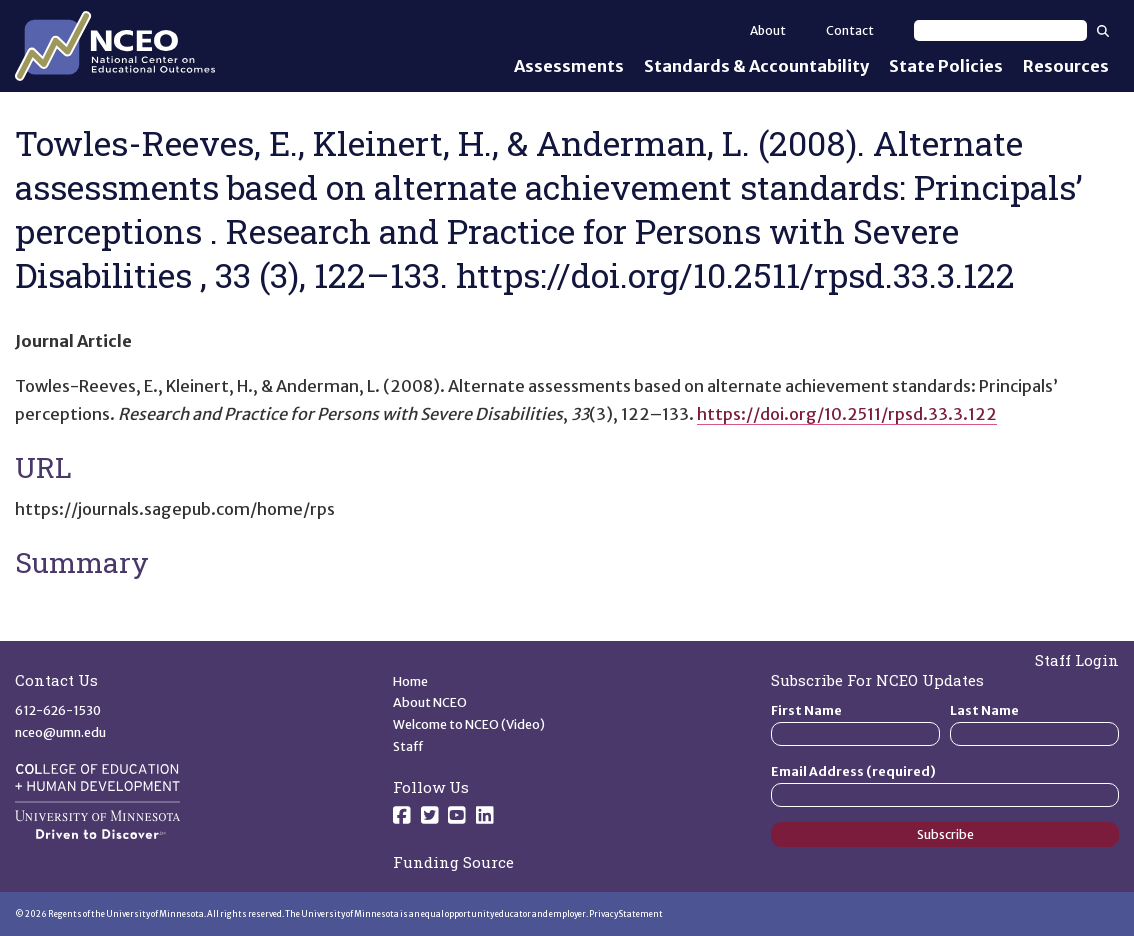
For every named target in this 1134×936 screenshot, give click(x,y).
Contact (850, 30)
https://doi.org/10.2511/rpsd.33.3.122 (847, 414)
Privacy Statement (626, 914)
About (768, 30)
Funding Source (453, 862)
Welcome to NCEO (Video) (469, 724)
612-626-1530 (58, 710)
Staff (408, 746)
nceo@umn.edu (60, 732)
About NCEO (430, 702)
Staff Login (1077, 660)
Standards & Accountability (756, 66)
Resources (1066, 66)
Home (410, 681)
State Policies (946, 66)
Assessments (569, 66)
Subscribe (945, 834)
